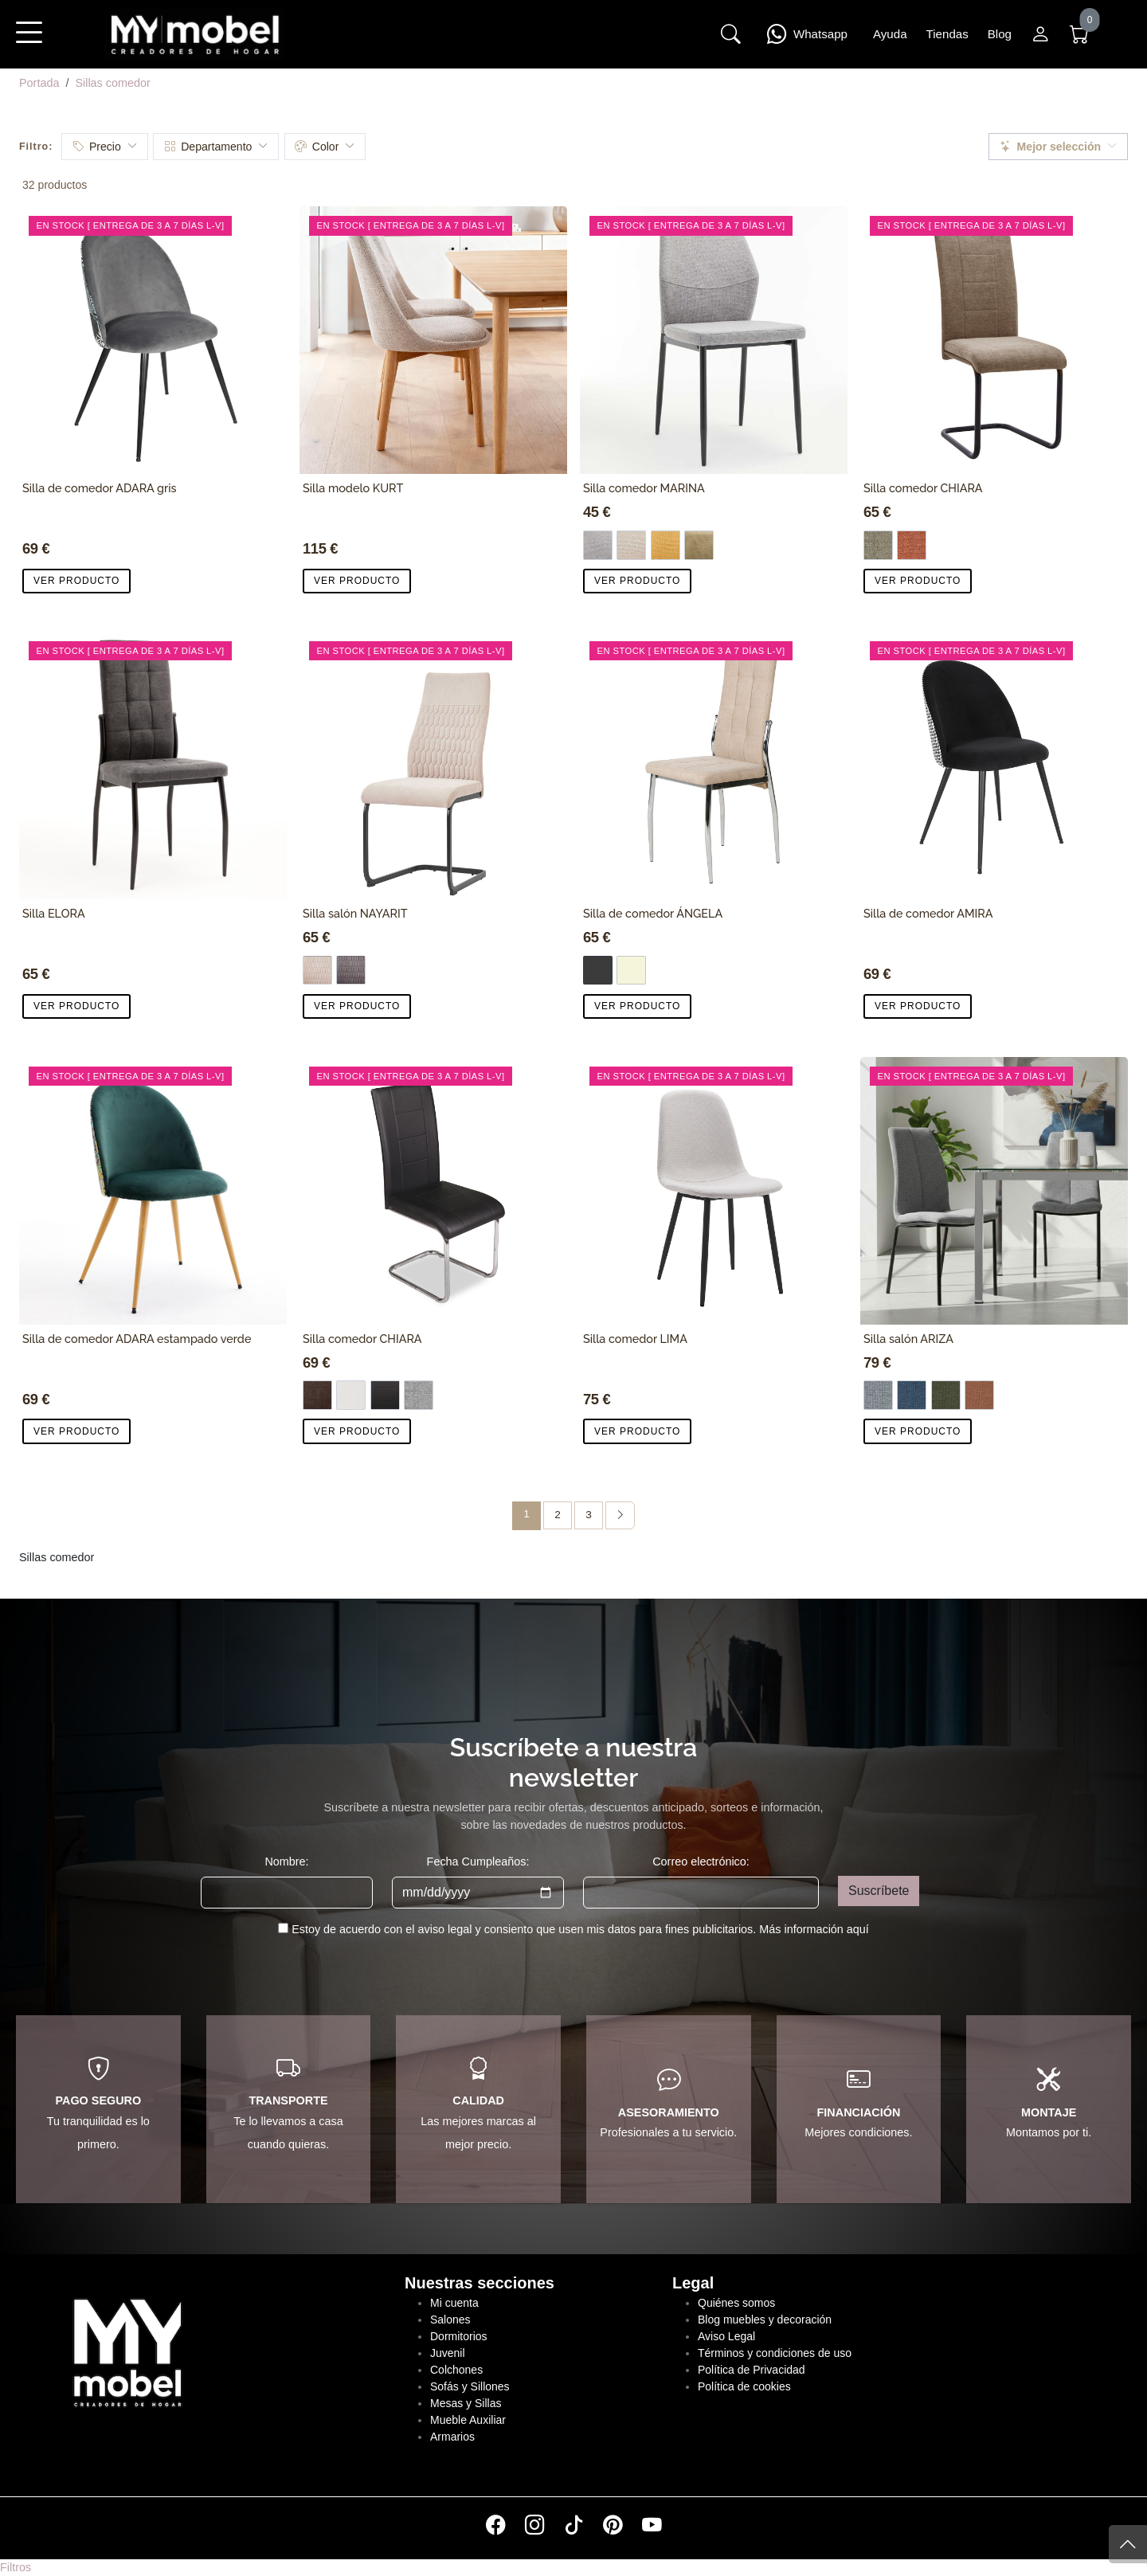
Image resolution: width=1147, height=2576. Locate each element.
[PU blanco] (351, 1395)
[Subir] (1128, 2544)
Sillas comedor (112, 82)
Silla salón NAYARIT (355, 913)
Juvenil (447, 2353)
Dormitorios (458, 2336)
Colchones (456, 2369)
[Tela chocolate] (317, 1395)
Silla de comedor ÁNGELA (652, 913)
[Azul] (911, 1395)
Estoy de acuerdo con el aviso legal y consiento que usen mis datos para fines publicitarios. (580, 1929)
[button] (29, 43)
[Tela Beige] (631, 545)
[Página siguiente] (620, 1515)
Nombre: (286, 1861)
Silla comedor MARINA (644, 488)
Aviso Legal (726, 2336)
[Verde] (946, 1395)
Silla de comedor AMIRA (927, 913)
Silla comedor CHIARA (923, 488)
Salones (450, 2319)
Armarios (452, 2436)
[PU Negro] (385, 1395)
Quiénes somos (736, 2302)
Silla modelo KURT (353, 488)
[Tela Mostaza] (665, 545)
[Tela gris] (418, 1395)
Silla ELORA (53, 913)
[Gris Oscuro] (598, 970)
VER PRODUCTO (76, 580)
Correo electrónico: (701, 1861)
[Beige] (631, 970)
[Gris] (878, 1395)
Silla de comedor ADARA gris (99, 488)
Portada (39, 82)
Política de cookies (744, 2386)
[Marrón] (878, 545)
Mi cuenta (454, 2302)
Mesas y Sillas (465, 2403)
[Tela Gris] (598, 545)
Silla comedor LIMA (635, 1338)
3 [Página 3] (588, 1515)
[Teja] (979, 1395)
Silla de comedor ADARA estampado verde (136, 1338)
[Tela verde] (699, 545)
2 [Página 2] (557, 1515)
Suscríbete (878, 1890)
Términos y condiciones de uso (774, 2353)
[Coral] (911, 545)
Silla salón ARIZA (908, 1338)
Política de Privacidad (751, 2369)
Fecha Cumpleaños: (478, 1861)
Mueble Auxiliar (468, 2420)
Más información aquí (814, 1929)
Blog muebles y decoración (765, 2319)
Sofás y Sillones (470, 2386)
